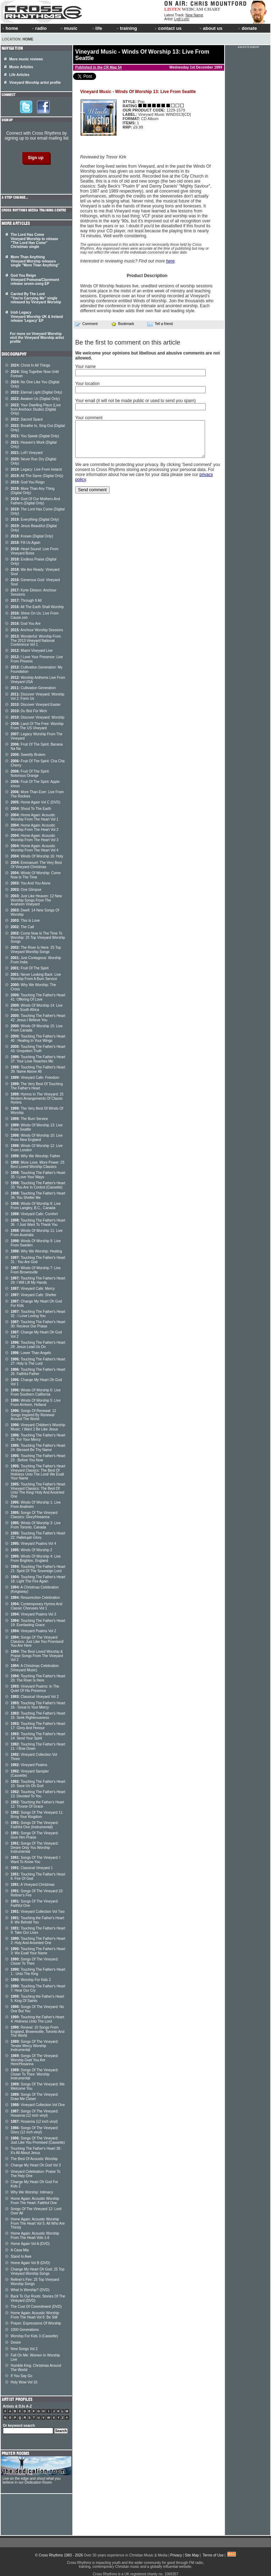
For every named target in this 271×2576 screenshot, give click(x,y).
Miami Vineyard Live (31, 651)
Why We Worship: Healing (36, 1251)
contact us (168, 28)
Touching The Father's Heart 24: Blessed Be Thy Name (38, 1448)
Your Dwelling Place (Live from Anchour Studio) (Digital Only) (36, 409)
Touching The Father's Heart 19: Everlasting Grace (38, 1623)
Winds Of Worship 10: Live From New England (37, 1137)
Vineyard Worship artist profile (35, 83)
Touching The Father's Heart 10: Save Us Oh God (38, 1784)
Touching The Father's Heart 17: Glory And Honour (38, 1726)
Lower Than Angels (31, 1353)
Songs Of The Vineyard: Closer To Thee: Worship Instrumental (35, 2074)
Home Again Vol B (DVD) (30, 2263)
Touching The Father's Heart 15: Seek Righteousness (38, 1715)
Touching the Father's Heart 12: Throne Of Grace (37, 1804)
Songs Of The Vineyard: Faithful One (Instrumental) (35, 1825)
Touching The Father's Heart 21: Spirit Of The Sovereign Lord (38, 1569)
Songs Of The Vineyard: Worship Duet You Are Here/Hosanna (35, 2060)
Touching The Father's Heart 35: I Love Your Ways (38, 1175)
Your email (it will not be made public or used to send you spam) (135, 400)
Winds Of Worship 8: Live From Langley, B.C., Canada (36, 1206)
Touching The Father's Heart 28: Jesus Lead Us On (38, 1345)
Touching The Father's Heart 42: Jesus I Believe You (38, 1018)
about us (210, 28)
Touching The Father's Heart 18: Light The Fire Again (38, 1579)
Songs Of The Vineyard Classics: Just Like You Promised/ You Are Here (37, 1641)
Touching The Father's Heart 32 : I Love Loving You (38, 1314)
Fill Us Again (25, 543)
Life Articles (19, 75)
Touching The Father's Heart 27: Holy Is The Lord (38, 1361)
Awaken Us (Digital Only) (35, 399)
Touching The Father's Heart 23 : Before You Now (38, 1458)
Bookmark (122, 323)
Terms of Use (213, 2555)
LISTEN (172, 9)
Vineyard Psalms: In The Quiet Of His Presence (35, 1688)
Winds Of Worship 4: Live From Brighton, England (36, 1558)
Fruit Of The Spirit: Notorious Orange (30, 773)
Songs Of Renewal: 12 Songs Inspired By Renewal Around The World (33, 1415)
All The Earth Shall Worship (37, 607)
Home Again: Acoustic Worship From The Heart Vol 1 (35, 817)
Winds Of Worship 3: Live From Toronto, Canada (36, 1525)
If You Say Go (21, 2376)
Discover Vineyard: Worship (37, 717)
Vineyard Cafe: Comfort (34, 1214)
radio (38, 28)
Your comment (89, 417)
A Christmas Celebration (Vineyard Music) (35, 1668)
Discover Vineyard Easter (36, 705)
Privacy (176, 2555)
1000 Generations (25, 2330)
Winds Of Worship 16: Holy (37, 856)
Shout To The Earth (31, 809)
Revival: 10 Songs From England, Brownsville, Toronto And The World (38, 2031)
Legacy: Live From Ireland (36, 469)
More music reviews (26, 59)
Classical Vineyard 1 (32, 1868)
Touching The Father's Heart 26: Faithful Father (38, 1372)
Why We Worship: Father (35, 1156)
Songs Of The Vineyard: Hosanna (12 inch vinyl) (35, 2113)
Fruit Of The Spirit (30, 968)
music (68, 28)
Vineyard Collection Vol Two (38, 1912)
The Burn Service (29, 1119)
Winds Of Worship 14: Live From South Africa (37, 1007)
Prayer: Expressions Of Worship (36, 2323)
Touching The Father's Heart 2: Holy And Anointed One (38, 1941)
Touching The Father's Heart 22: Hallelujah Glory (38, 1535)
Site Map (192, 2555)
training (126, 28)
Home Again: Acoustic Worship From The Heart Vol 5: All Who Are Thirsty (38, 2223)
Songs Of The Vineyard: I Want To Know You (35, 1860)
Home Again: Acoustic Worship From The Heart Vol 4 (35, 848)
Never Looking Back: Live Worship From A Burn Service (36, 977)
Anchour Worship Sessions (37, 630)
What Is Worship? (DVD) (30, 2290)
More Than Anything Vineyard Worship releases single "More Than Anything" (35, 261)
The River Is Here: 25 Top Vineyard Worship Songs (36, 950)
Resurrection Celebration (35, 1598)
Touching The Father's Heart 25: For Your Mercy (38, 1437)
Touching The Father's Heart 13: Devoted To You (38, 1794)
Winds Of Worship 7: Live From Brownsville (36, 1270)
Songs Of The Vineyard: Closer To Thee (35, 1961)
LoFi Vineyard (27, 453)
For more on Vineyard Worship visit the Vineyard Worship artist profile (37, 337)
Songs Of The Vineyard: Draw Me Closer (35, 2097)
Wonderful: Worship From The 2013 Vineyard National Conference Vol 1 (36, 640)
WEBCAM (192, 9)
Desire (16, 2342)
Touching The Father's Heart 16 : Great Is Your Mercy (38, 1705)
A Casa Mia (20, 2250)
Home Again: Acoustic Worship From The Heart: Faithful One (35, 2201)
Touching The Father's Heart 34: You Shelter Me (38, 1195)
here (170, 261)
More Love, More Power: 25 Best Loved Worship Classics (38, 1164)
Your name (85, 366)
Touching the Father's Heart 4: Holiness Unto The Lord (37, 2019)
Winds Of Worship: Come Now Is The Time (36, 875)
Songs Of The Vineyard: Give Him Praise (35, 1835)
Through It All (26, 600)
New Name (194, 15)
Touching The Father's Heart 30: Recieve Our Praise (38, 1324)
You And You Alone (30, 883)
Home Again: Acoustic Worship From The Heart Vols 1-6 (35, 2235)
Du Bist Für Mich (29, 711)
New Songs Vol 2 (24, 2349)
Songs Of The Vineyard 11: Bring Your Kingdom (37, 1815)
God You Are (26, 624)
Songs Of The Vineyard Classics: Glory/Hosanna (34, 1515)
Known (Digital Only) (32, 536)
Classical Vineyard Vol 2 (35, 1697)
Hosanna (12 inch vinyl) (34, 2121)
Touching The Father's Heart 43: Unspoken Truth (38, 1049)
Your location (87, 383)
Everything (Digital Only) (35, 519)
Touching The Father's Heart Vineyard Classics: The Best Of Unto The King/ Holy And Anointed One (38, 1490)
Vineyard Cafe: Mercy (33, 1288)
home (10, 28)
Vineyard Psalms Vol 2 (33, 1631)
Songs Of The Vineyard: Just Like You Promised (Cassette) (38, 2140)
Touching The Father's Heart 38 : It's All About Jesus (36, 2151)
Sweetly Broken (28, 755)
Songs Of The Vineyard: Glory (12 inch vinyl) (35, 2130)
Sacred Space (27, 419)
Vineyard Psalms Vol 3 (33, 1614)
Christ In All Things (30, 365)
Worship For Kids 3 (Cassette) (34, 2336)
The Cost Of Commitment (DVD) (36, 2307)
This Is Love (25, 920)
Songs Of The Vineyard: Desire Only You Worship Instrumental (35, 1847)
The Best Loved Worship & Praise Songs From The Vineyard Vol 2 (37, 1656)
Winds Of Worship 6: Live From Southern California (36, 1392)
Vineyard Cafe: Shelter (33, 1295)
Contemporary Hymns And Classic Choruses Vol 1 (36, 1606)
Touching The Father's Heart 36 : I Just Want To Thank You (38, 1222)
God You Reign (28, 482)
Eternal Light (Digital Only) (36, 392)
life (96, 28)
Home (28, 39)
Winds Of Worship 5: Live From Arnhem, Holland (36, 1402)
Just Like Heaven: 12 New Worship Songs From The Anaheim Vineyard (36, 900)
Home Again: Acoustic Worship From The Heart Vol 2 (35, 827)
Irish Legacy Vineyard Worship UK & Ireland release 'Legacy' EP (37, 316)
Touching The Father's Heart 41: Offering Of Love (38, 997)
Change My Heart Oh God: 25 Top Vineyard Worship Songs (38, 2271)
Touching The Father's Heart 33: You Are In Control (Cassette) (38, 1185)
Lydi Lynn (181, 19)
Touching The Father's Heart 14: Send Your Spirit (38, 1736)
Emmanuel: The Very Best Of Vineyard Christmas (36, 865)
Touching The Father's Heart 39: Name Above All (38, 1069)
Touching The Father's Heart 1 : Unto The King (38, 1972)
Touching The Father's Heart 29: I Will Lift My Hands (38, 1280)
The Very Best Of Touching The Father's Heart (37, 1086)
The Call (22, 927)
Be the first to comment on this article (127, 342)
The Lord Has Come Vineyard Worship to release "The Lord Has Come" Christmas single (34, 241)
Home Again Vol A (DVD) (30, 2244)
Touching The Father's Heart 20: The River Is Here (38, 1678)
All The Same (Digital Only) (37, 476)
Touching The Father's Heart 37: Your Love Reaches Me (38, 1059)
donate (247, 28)
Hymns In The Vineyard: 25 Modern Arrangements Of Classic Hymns (37, 1098)
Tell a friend (160, 323)
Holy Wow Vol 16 (24, 2382)
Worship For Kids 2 (31, 1980)
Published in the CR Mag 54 (98, 67)
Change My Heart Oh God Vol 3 (36, 2165)
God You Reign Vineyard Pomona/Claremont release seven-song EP (35, 280)
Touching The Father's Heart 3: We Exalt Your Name (38, 1951)
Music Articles (21, 67)
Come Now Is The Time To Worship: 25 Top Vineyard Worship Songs (38, 937)
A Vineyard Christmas (33, 1885)
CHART (212, 9)
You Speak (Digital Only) (35, 436)
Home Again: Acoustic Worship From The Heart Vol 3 (35, 838)
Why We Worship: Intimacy (32, 2192)
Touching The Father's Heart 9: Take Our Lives (38, 1930)
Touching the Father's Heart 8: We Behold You (37, 1920)
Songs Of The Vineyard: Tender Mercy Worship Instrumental (35, 2046)
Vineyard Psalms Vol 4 (33, 1544)
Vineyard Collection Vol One (38, 2105)
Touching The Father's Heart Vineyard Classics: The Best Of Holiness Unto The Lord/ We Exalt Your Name (38, 1472)
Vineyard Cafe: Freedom (35, 1077)
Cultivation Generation (33, 688)
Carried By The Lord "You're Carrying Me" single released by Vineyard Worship (36, 298)
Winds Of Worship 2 (31, 1550)
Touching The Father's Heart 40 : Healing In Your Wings (38, 1038)
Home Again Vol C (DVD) (35, 802)
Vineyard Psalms (29, 1765)
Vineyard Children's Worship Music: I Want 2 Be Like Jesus (38, 1427)
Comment (86, 323)
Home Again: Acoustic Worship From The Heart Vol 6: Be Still (35, 2315)
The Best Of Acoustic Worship (34, 2159)
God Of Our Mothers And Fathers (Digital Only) (35, 501)
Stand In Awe (21, 2256)
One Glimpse (26, 890)
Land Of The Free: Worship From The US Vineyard (37, 726)
